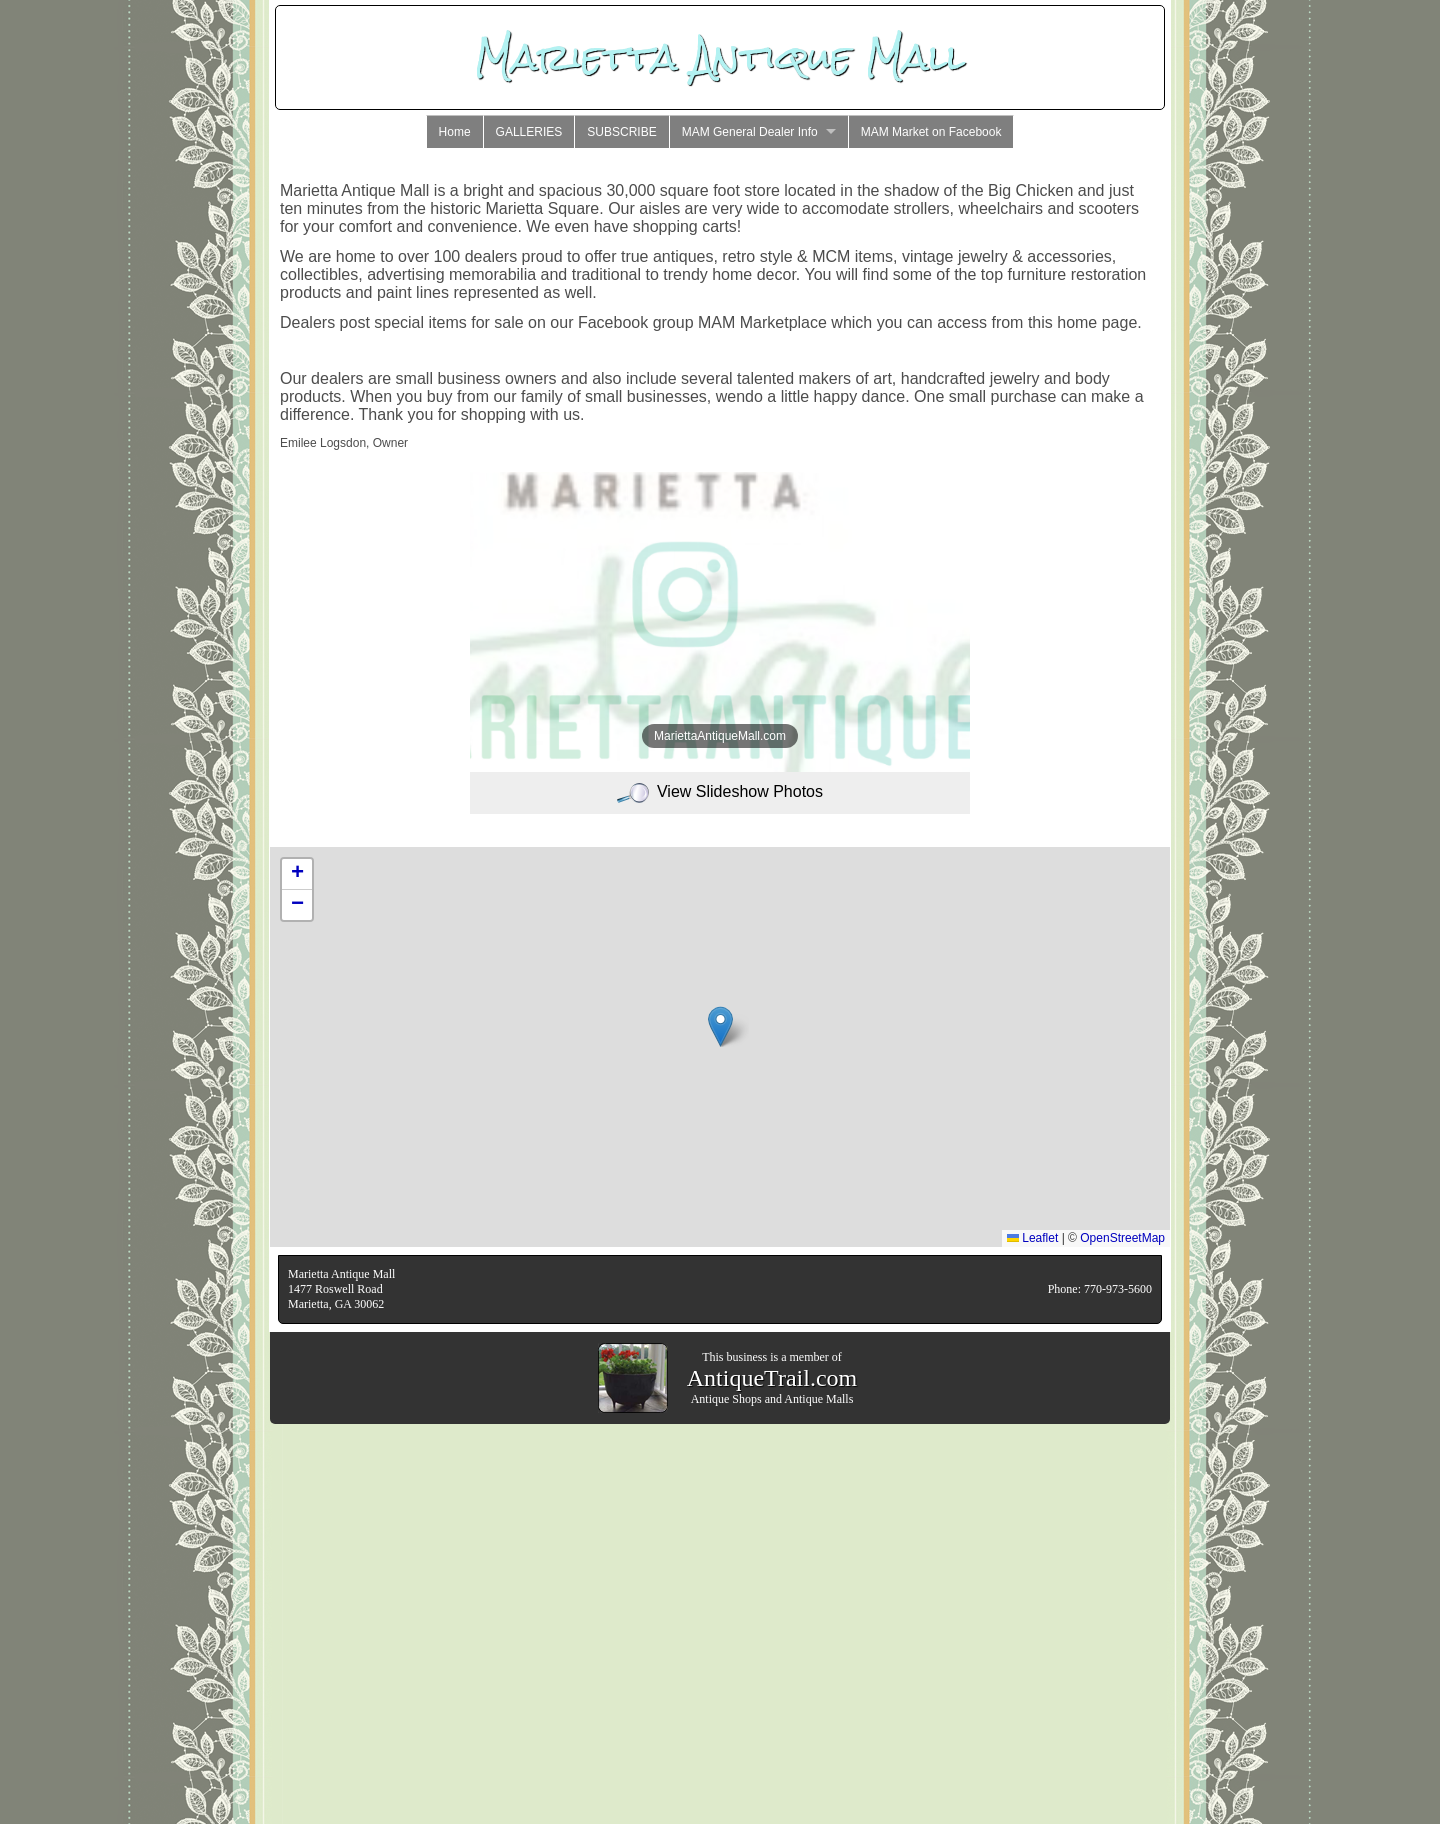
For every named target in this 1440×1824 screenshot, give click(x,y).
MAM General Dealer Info (750, 132)
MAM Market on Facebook (931, 132)
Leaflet (1032, 1238)
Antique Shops (726, 1399)
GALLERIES (529, 132)
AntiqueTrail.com (772, 1378)
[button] (720, 1026)
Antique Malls (818, 1399)
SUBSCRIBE (621, 132)
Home (455, 132)
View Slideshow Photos (720, 791)
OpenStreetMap (1122, 1238)
